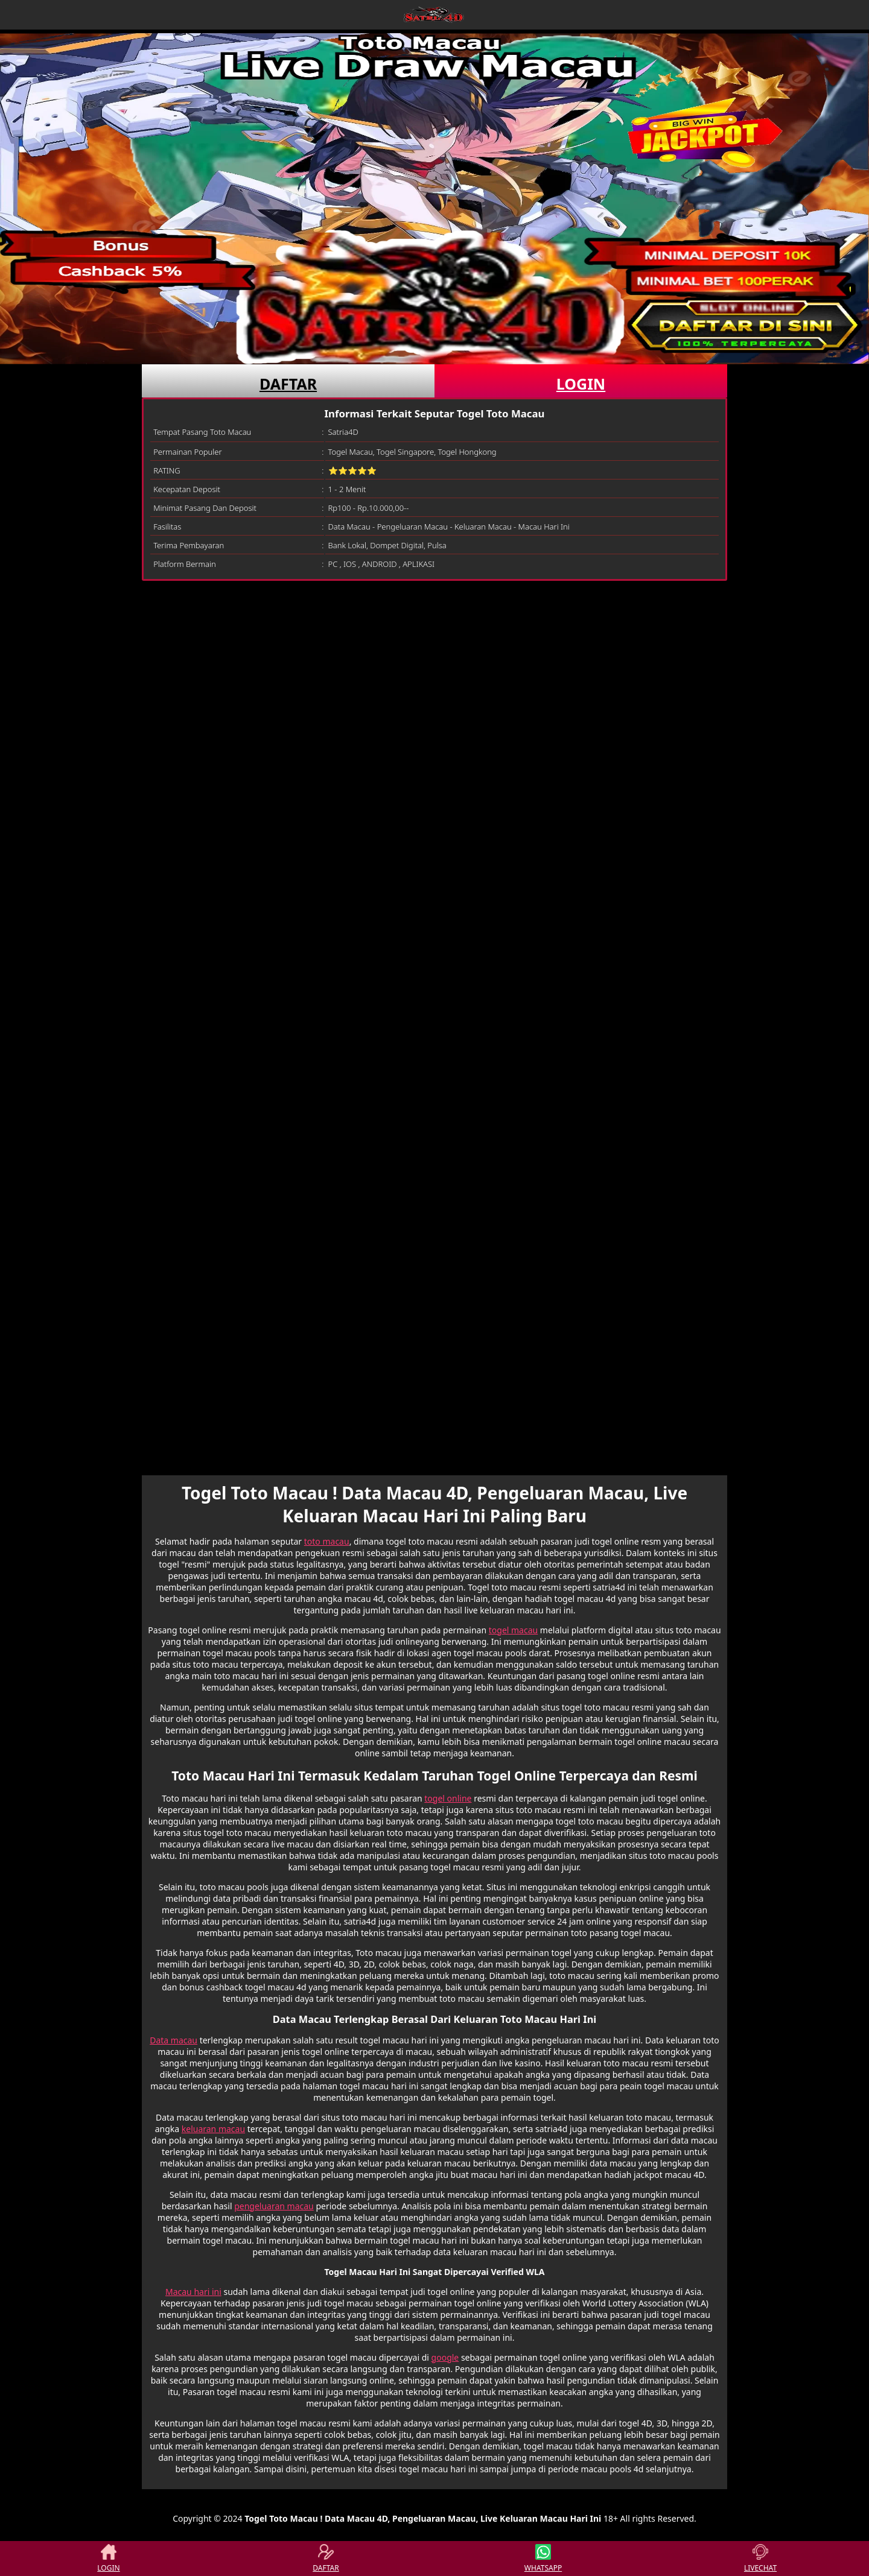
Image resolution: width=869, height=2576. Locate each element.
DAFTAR (288, 383)
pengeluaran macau (274, 2206)
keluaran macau (213, 2129)
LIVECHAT (760, 2558)
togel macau (513, 1630)
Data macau (173, 2040)
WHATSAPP (543, 2558)
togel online (447, 1798)
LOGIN (580, 383)
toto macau (326, 1541)
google (445, 2357)
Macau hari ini (193, 2291)
